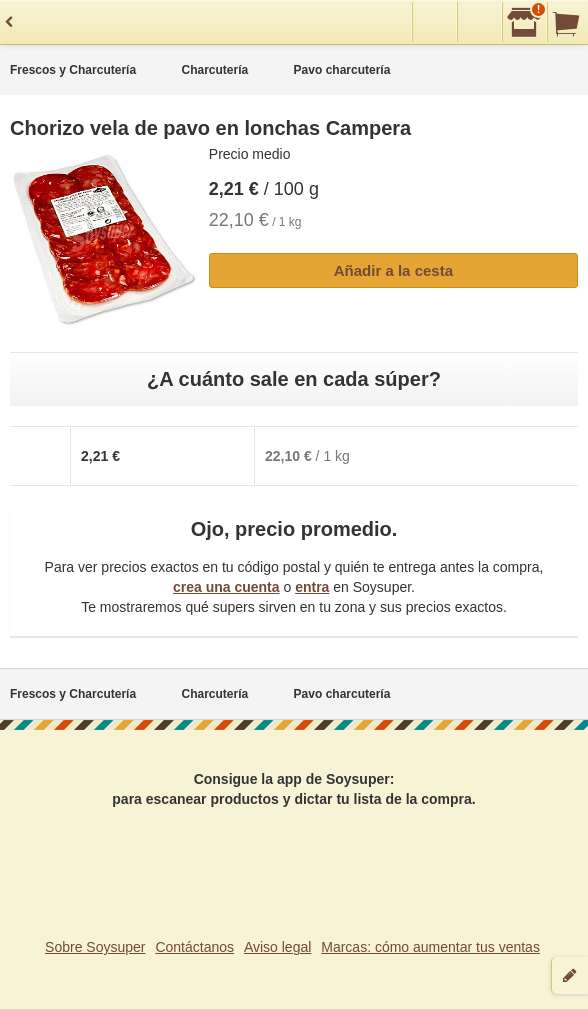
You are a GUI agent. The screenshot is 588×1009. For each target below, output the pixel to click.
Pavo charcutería (342, 70)
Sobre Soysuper (95, 947)
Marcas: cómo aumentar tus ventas (430, 947)
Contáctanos (194, 947)
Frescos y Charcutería (73, 70)
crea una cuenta (226, 587)
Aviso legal (277, 947)
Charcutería (214, 70)
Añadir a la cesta (393, 270)
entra (312, 587)
